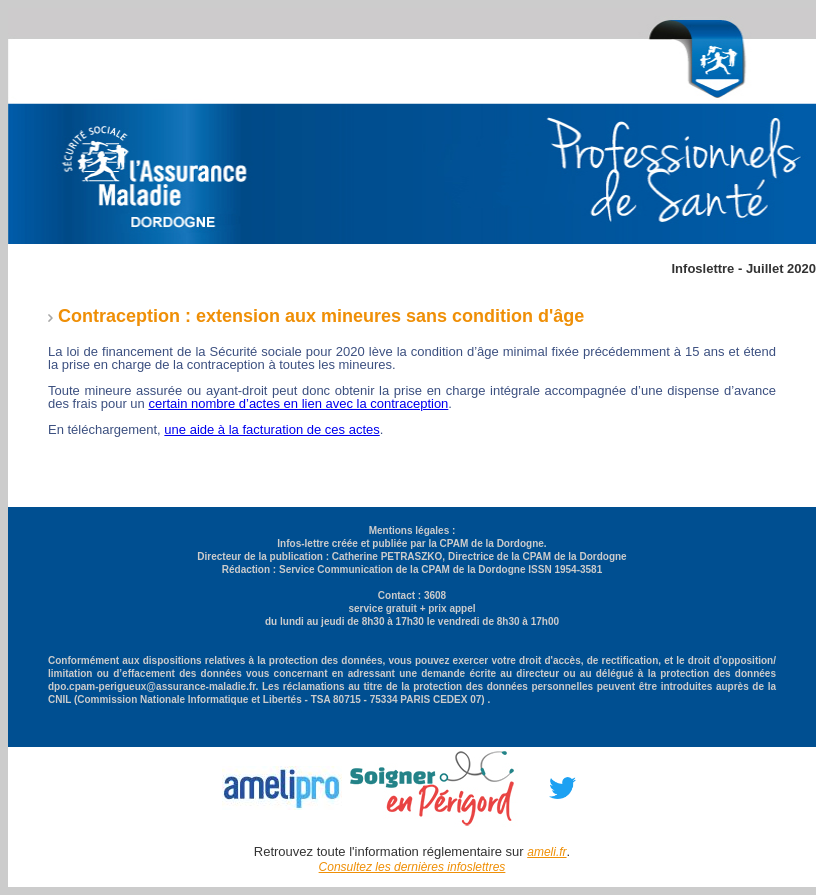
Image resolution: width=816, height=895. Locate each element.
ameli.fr (546, 852)
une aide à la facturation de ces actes (271, 429)
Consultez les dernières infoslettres (412, 867)
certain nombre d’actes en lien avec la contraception (298, 403)
